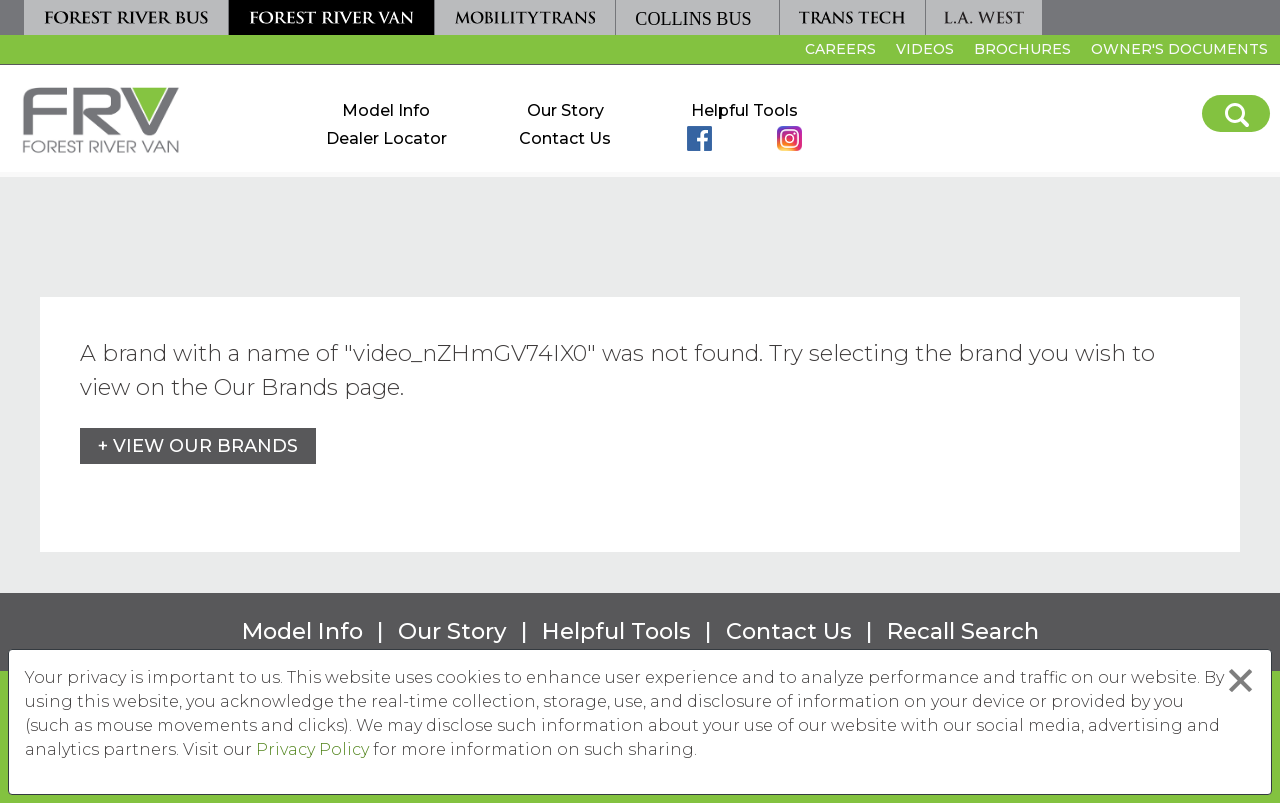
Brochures (1022, 49)
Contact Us (565, 138)
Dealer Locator (386, 138)
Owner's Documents (1179, 49)
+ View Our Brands (198, 446)
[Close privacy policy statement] (1240, 680)
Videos (925, 49)
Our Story (565, 110)
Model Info (386, 110)
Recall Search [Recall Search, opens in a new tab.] (963, 631)
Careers (838, 52)
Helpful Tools (744, 110)
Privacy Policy (312, 749)
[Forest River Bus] (126, 17)
